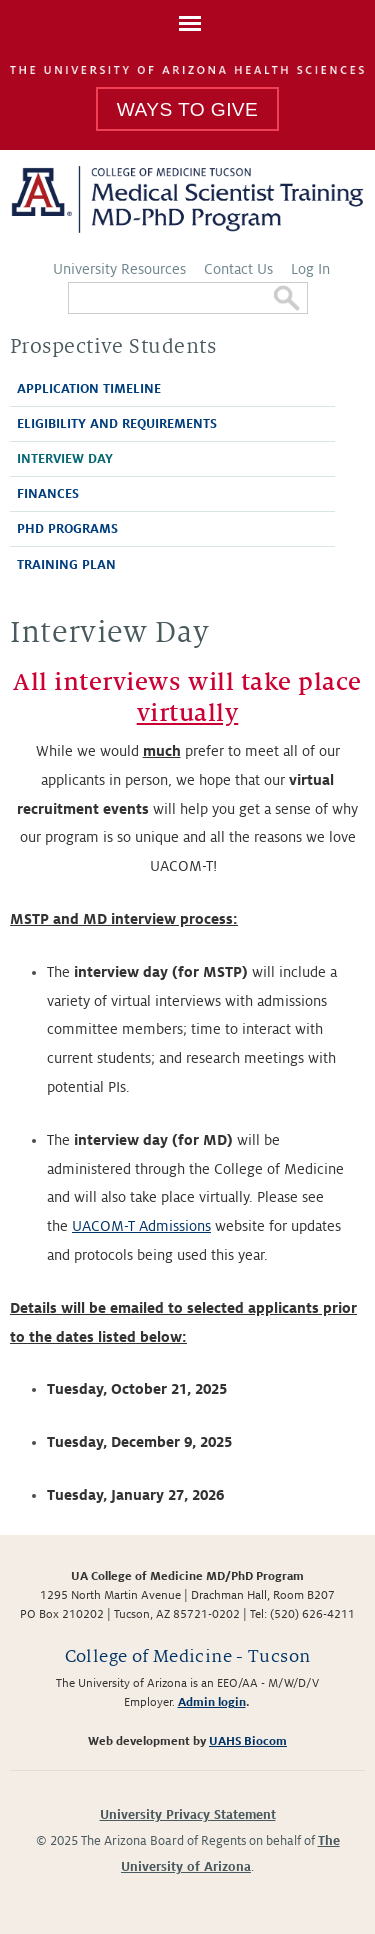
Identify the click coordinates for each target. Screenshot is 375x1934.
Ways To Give (187, 109)
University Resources (119, 269)
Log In (310, 269)
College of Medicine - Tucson (188, 1656)
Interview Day (65, 459)
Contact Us (238, 269)
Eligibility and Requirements (117, 424)
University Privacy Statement (188, 1815)
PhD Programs (67, 529)
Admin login (212, 1702)
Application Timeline (89, 389)
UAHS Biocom (248, 1741)
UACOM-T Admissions (141, 1226)
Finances (48, 494)
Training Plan (66, 565)
